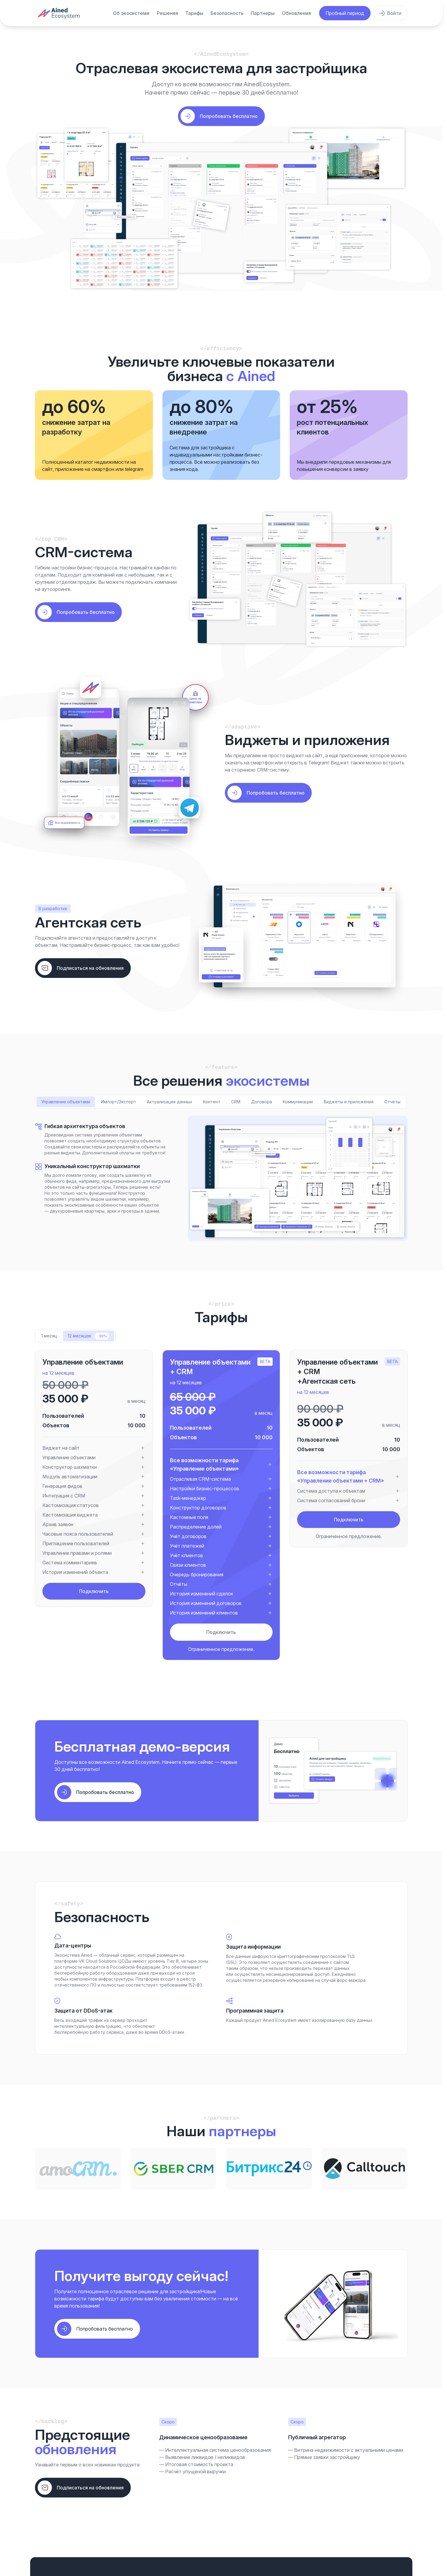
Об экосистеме (131, 13)
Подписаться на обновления (90, 968)
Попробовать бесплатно (86, 612)
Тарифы (194, 13)
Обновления (296, 13)
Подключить (94, 1591)
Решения (167, 13)
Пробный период (344, 13)
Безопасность (227, 13)
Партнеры (263, 13)
